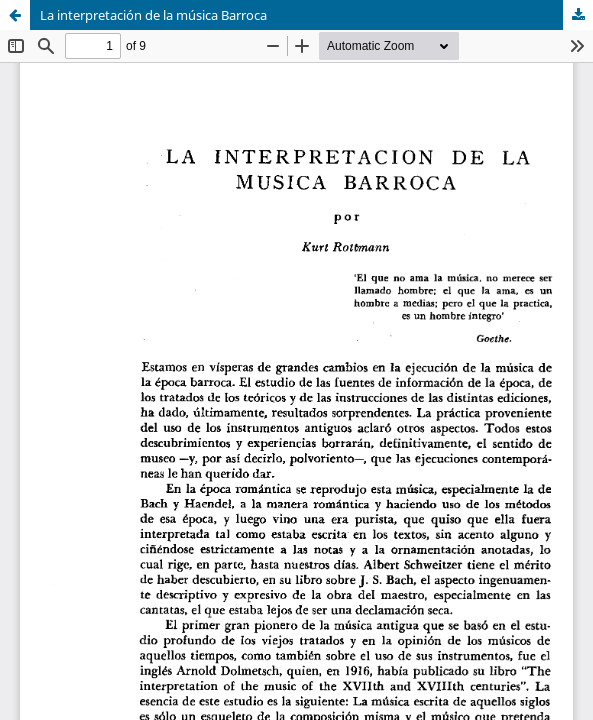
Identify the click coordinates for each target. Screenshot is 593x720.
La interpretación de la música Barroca (153, 15)
